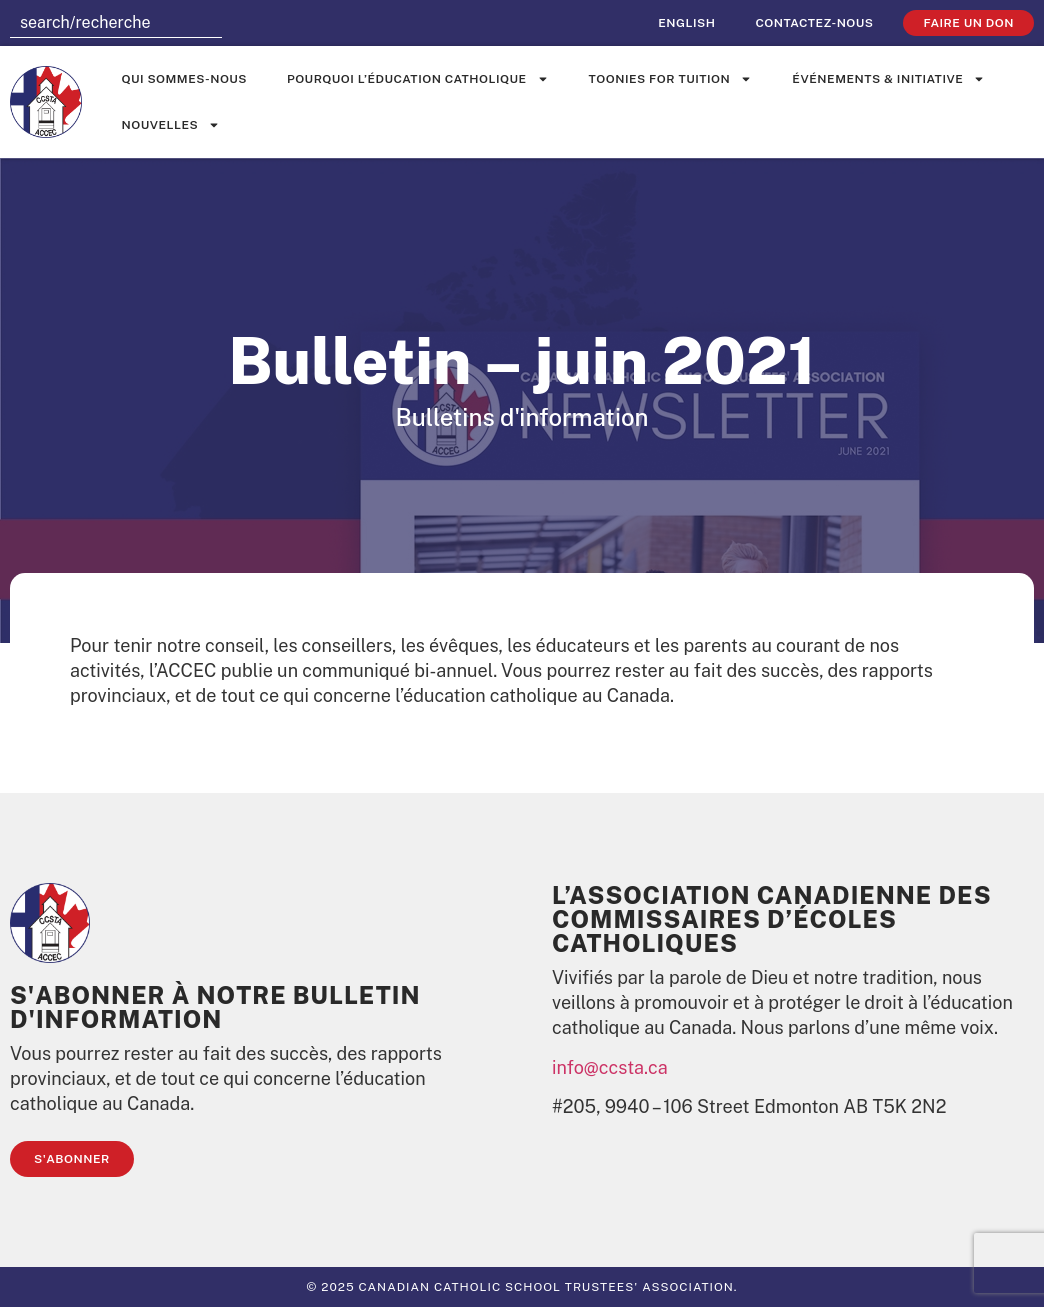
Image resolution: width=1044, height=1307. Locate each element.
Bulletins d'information (521, 417)
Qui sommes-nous (184, 79)
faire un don (968, 23)
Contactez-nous (814, 23)
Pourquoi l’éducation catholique (418, 79)
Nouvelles (171, 125)
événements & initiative (888, 79)
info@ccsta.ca (610, 1067)
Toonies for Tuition (671, 79)
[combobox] (116, 23)
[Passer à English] (686, 23)
